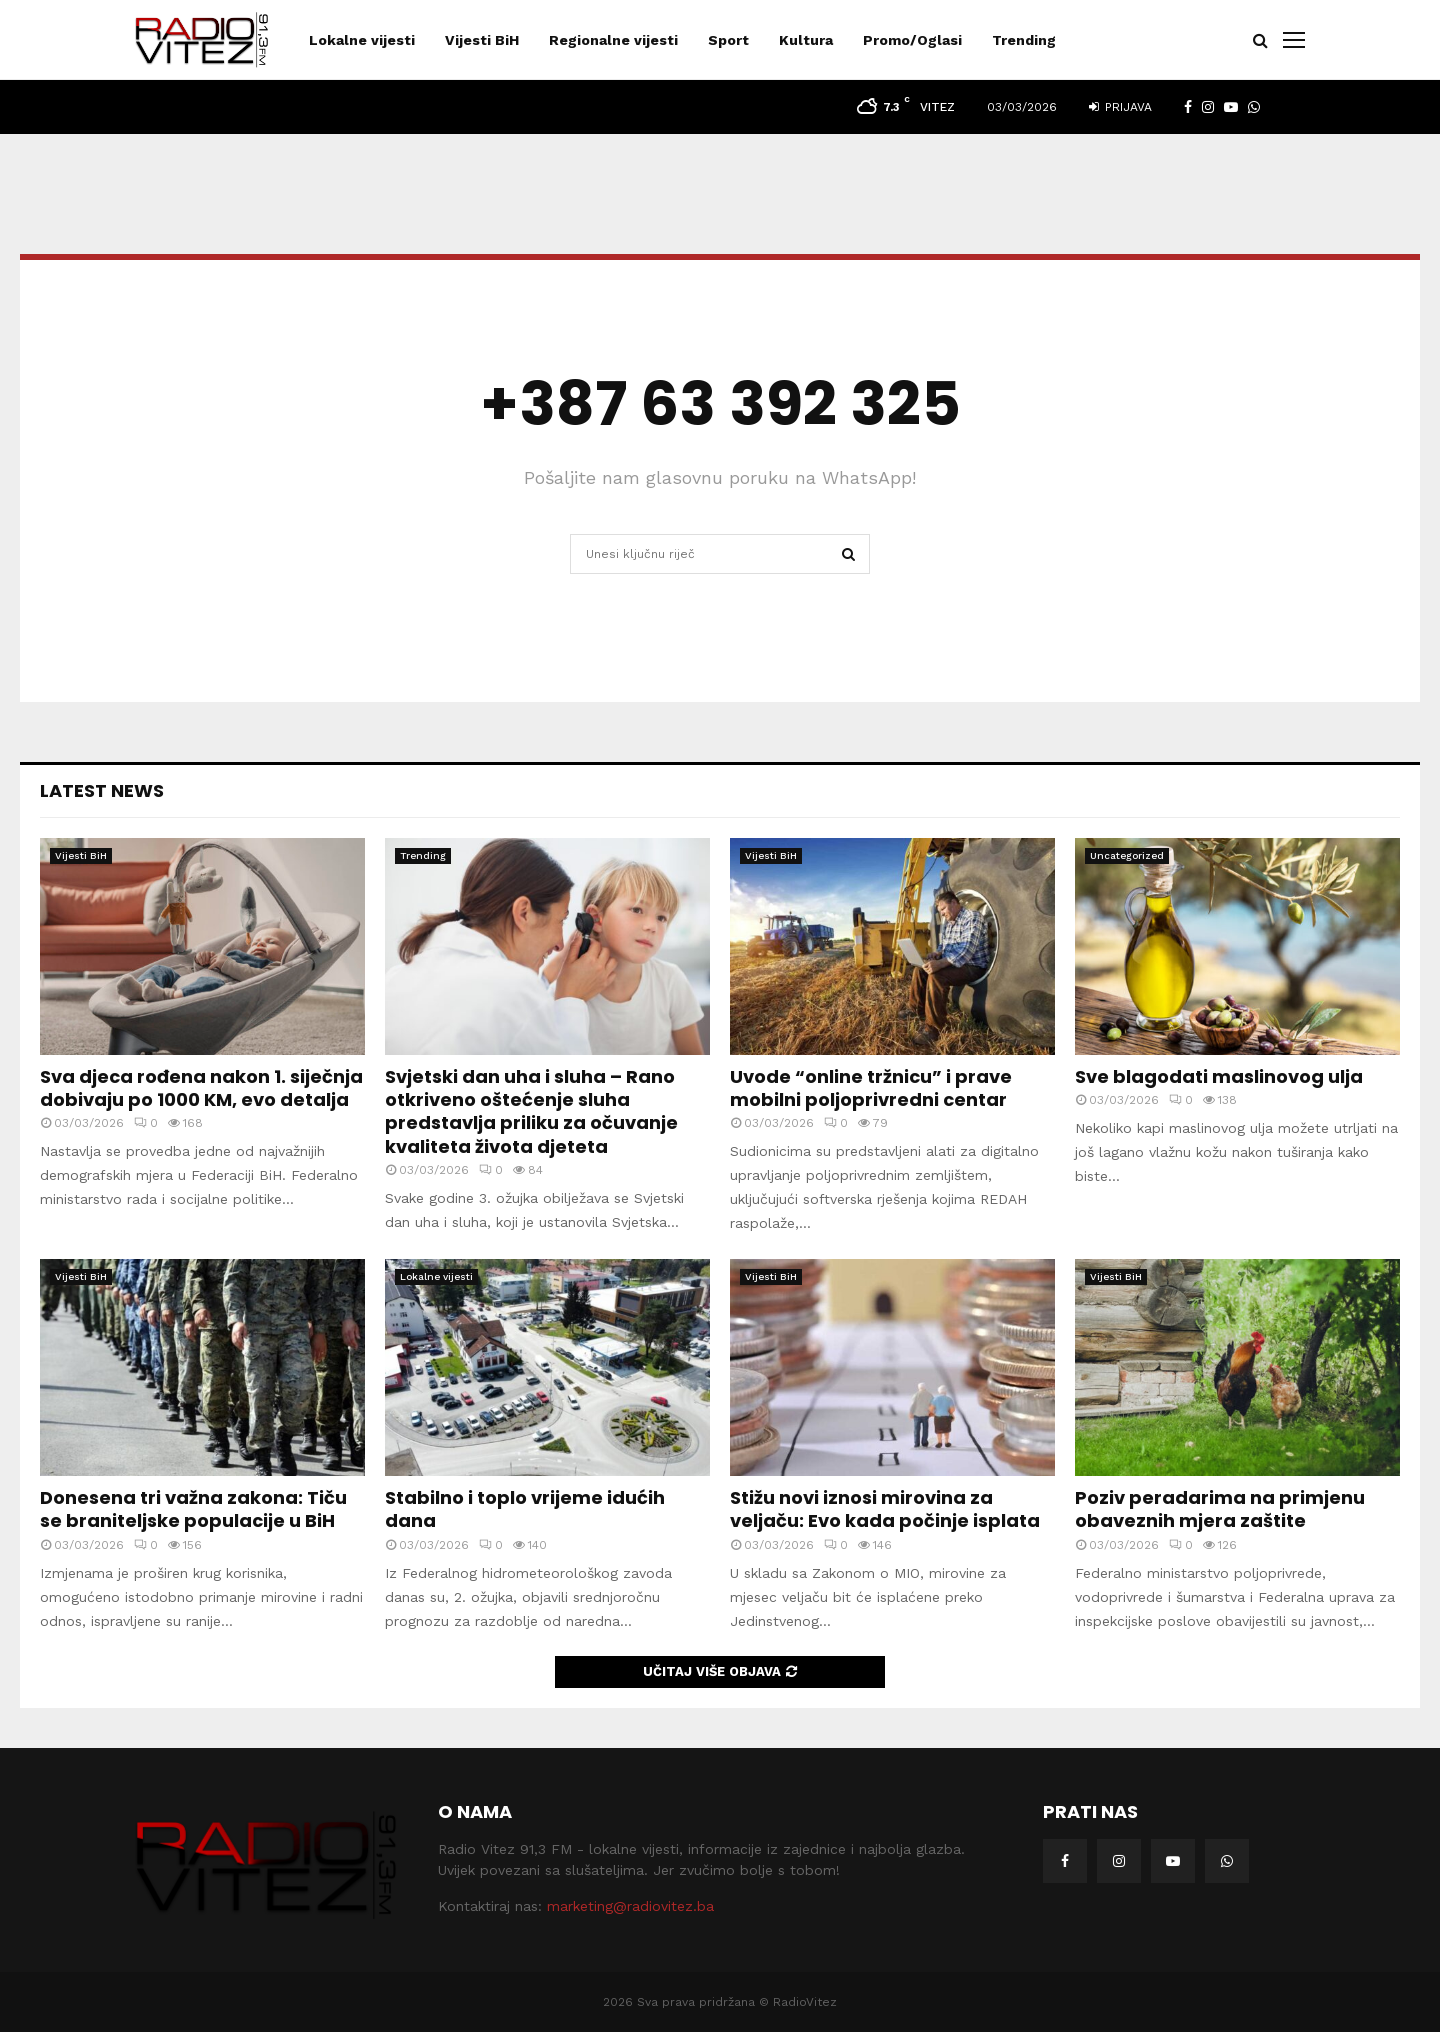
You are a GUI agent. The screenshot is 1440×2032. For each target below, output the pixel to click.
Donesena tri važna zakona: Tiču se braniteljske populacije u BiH (193, 1509)
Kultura (806, 40)
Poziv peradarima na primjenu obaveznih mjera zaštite (1220, 1509)
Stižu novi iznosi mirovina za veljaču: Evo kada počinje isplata (885, 1509)
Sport (728, 40)
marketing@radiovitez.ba (630, 1906)
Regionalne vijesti (613, 40)
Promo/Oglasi (912, 40)
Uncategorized (1127, 855)
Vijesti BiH (482, 40)
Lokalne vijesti (362, 40)
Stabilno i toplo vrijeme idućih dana (525, 1509)
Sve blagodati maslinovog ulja (1219, 1076)
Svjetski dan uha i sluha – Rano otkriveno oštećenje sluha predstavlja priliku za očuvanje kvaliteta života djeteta (531, 1111)
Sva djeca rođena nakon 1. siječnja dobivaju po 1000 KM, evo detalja (201, 1088)
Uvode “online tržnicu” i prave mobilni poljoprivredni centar (871, 1088)
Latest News (102, 790)
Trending (1024, 40)
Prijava (1120, 107)
